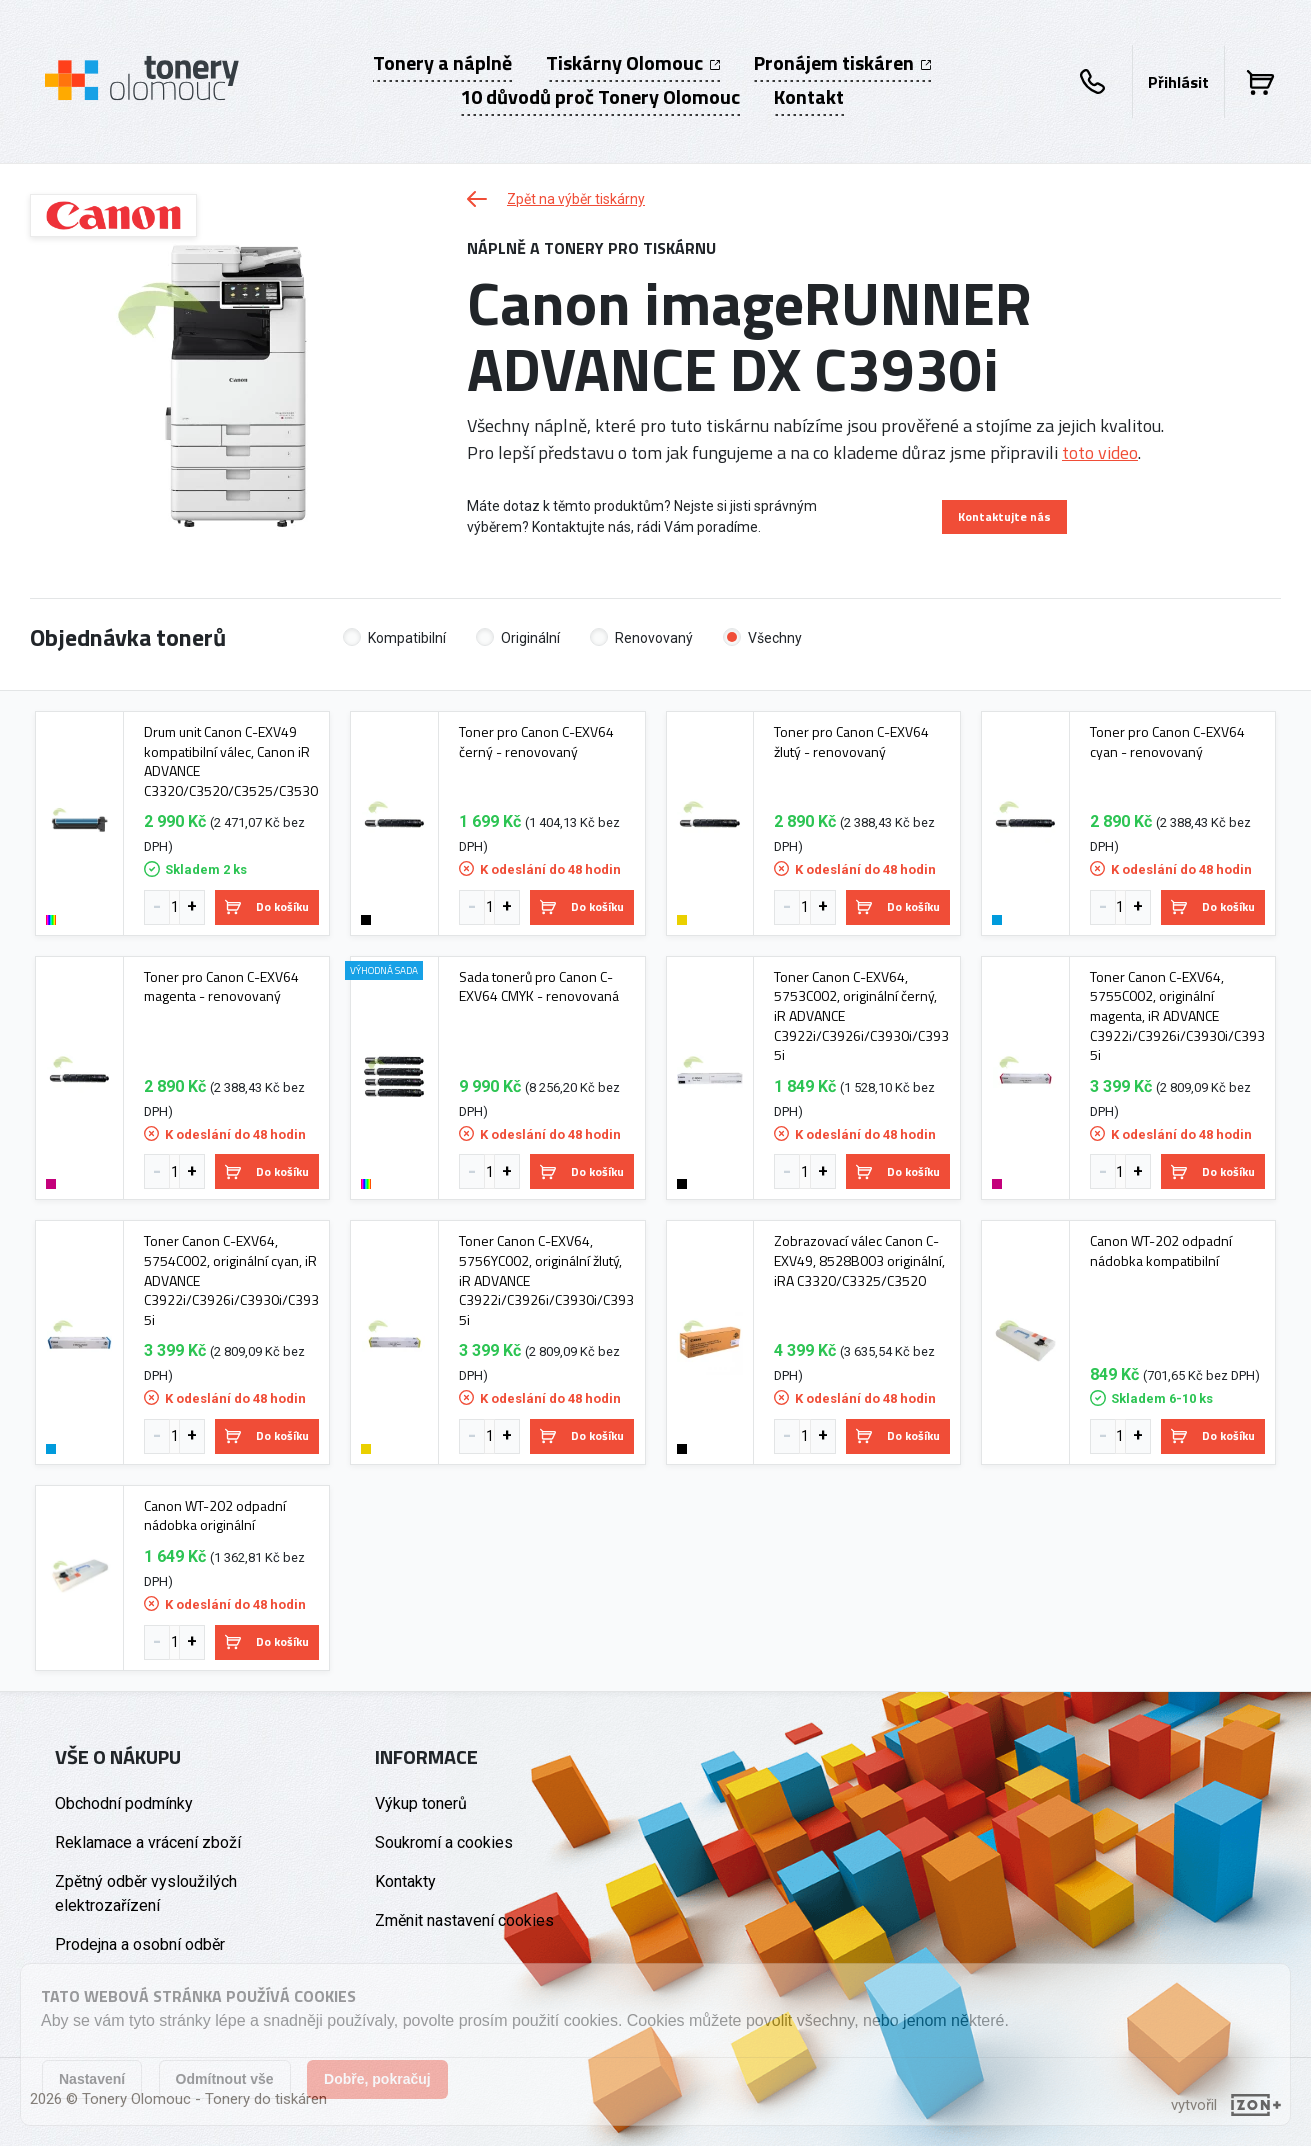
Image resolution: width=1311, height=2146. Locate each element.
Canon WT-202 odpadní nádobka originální (215, 1515)
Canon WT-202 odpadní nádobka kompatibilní (1161, 1250)
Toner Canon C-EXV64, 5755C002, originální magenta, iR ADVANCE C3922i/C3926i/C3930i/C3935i (1177, 1016)
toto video (1100, 452)
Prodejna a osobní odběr (140, 1944)
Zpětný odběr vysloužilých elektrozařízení (146, 1893)
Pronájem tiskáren (842, 63)
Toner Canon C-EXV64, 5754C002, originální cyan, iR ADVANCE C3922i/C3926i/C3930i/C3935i (231, 1280)
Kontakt (809, 97)
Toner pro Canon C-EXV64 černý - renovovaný (536, 741)
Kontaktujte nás (1004, 516)
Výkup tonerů (421, 1803)
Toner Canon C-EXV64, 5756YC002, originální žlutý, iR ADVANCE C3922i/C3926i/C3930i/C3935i (546, 1280)
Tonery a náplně (442, 63)
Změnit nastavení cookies (464, 1920)
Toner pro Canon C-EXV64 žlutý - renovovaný (851, 741)
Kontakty (405, 1881)
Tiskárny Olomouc (633, 63)
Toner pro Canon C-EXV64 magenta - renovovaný (221, 986)
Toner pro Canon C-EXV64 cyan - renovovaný (1167, 741)
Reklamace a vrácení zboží (148, 1842)
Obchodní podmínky (124, 1803)
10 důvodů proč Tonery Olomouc (600, 97)
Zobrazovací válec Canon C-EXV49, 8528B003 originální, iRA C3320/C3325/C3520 (859, 1260)
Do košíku (267, 906)
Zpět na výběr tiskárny (556, 199)
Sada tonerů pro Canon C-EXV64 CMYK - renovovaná (539, 986)
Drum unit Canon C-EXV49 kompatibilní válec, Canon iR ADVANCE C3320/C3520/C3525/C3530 (231, 761)
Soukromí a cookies (444, 1842)
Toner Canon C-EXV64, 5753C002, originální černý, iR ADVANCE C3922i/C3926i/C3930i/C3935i (861, 1016)
